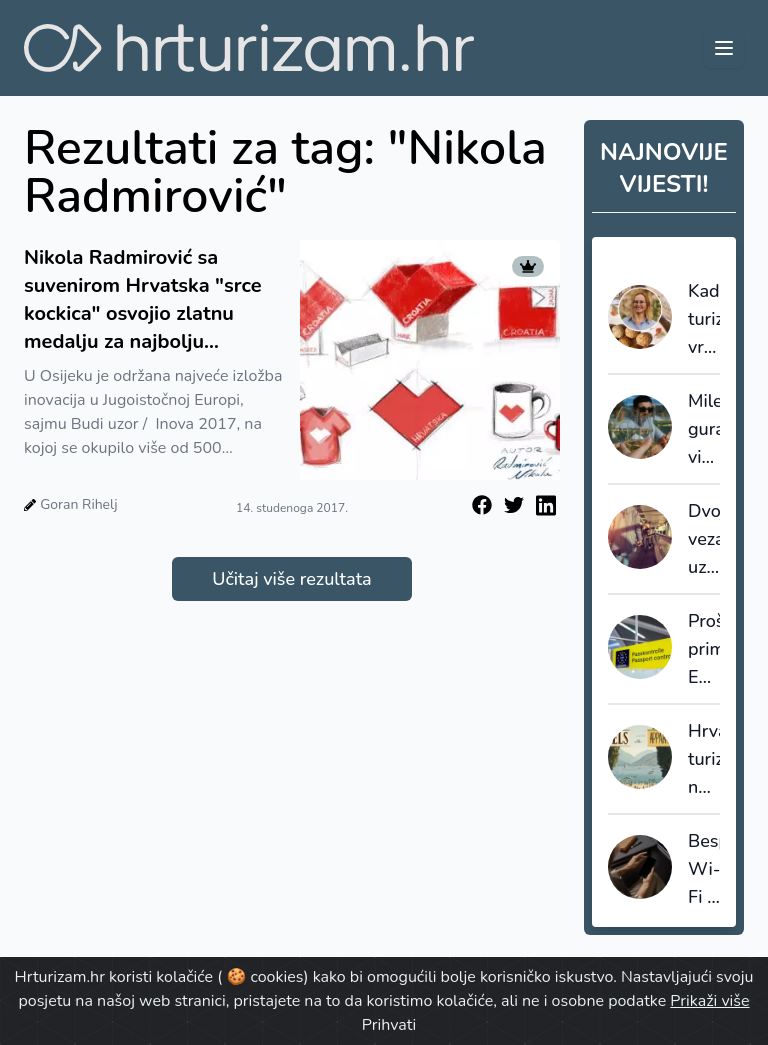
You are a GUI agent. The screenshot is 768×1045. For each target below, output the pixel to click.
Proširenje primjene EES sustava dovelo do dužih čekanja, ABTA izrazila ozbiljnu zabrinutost (704, 650)
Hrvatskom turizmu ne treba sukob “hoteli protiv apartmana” (704, 760)
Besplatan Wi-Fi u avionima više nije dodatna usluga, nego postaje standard (704, 870)
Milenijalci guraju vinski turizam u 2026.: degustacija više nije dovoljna (704, 430)
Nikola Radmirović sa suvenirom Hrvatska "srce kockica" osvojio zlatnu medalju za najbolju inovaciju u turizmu (143, 300)
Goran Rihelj (78, 504)
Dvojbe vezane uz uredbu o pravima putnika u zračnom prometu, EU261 (704, 540)
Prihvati (389, 1025)
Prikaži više (709, 1001)
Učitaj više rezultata (291, 579)
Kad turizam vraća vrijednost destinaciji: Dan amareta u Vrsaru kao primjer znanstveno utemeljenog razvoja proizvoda (704, 320)
